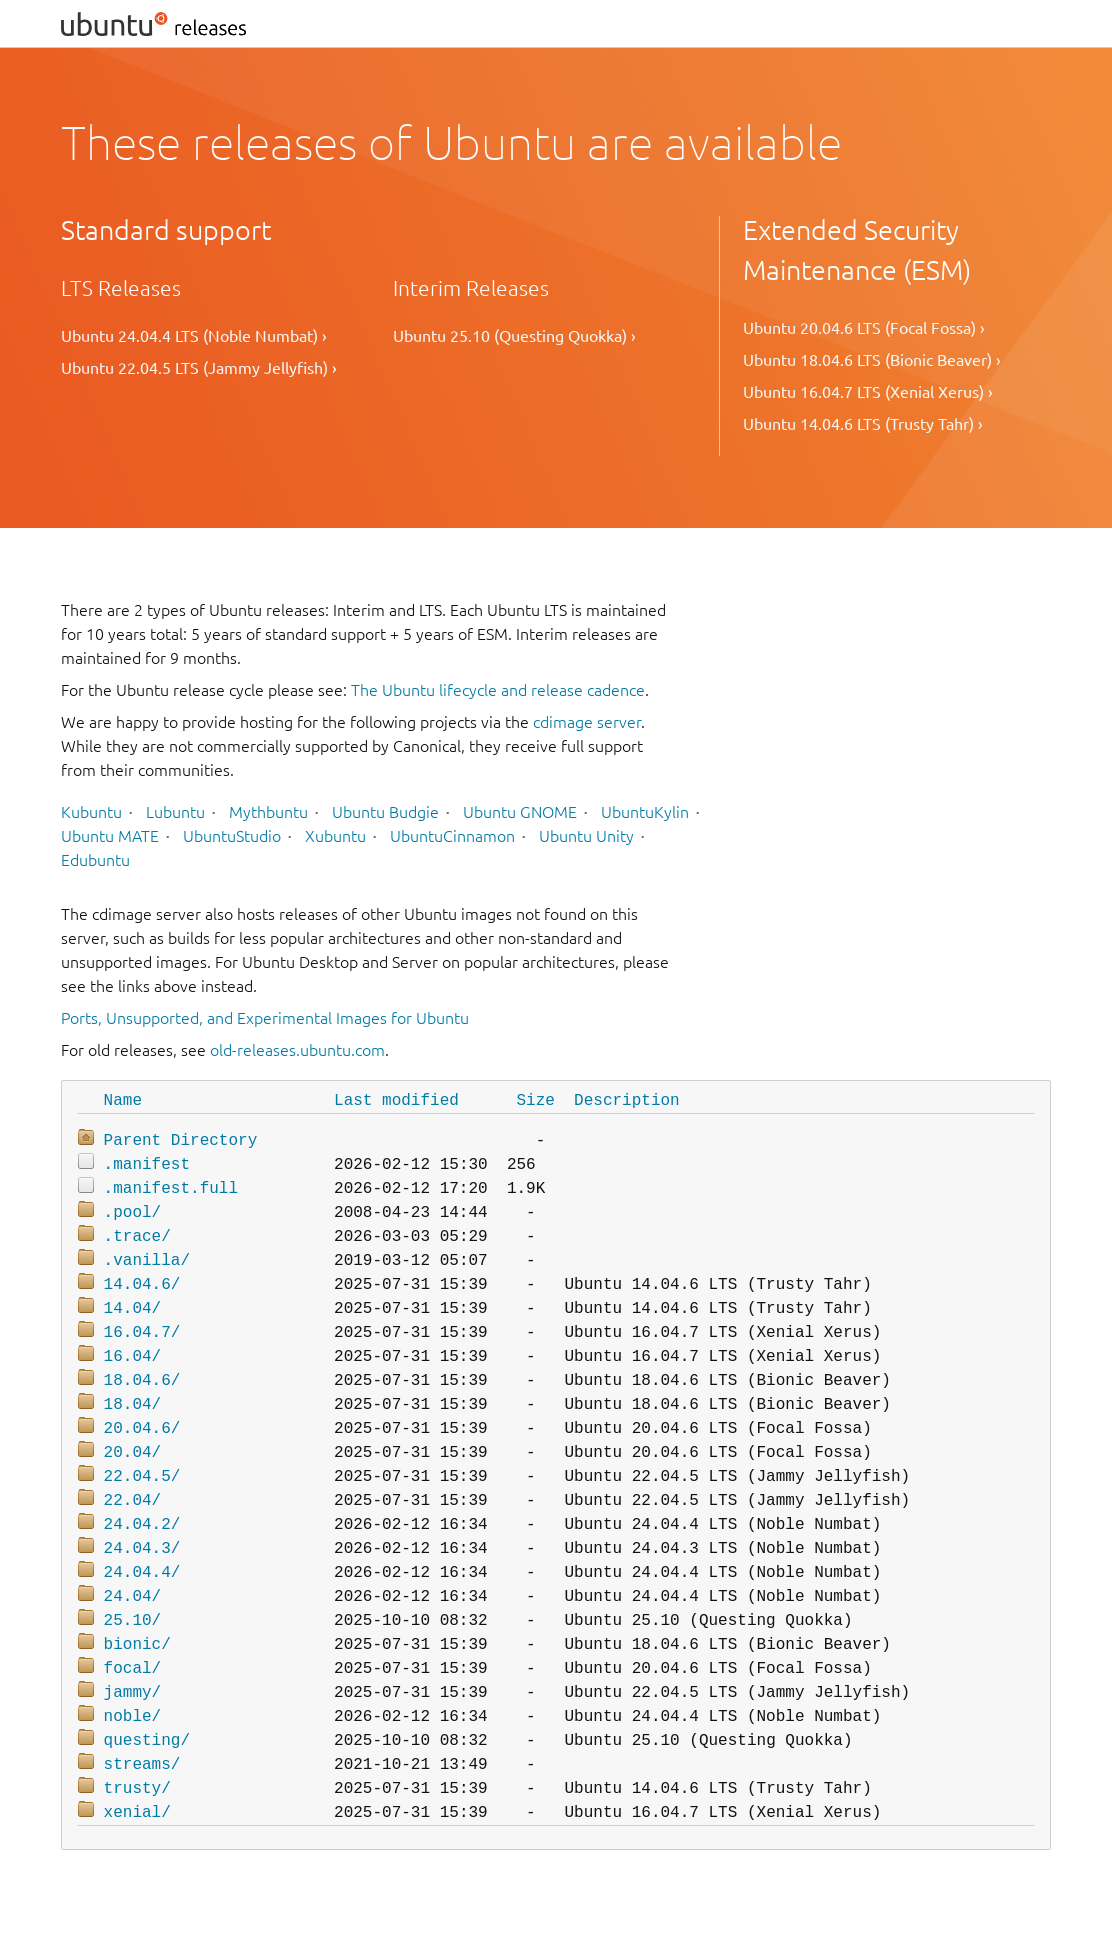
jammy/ (133, 1693)
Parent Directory (181, 1141)
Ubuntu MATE (110, 836)
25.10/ (133, 1621)
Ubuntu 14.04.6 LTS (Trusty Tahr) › (863, 424)
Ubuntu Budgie (385, 812)
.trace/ (137, 1237)
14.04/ (133, 1309)
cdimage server (587, 722)
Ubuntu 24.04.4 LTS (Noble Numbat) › (194, 336)
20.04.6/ (142, 1429)
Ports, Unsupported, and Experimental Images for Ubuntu (265, 1018)
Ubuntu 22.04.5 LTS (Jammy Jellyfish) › (199, 368)
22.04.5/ (142, 1477)
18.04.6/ (142, 1381)
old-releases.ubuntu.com (297, 1050)
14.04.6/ (142, 1285)
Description (627, 1101)
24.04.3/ (142, 1549)
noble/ (133, 1717)
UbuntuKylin (645, 812)
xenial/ (137, 1813)
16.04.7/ (142, 1333)
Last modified (396, 1101)
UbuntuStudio (232, 836)
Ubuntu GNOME (520, 812)
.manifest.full (171, 1189)
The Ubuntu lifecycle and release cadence (498, 690)
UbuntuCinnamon (452, 836)
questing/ (147, 1741)
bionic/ (137, 1645)
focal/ (133, 1669)
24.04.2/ (142, 1525)
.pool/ (133, 1213)
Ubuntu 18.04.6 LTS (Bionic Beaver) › (872, 360)
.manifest (147, 1165)
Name (123, 1101)
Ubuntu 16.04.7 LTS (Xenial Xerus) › (868, 392)
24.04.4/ (142, 1573)
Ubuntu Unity (586, 836)
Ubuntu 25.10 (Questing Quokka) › (514, 336)
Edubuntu (95, 860)
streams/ (142, 1765)
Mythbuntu (268, 812)
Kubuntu (91, 812)
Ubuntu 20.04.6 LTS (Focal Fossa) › (864, 328)
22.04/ (133, 1501)
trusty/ (137, 1789)
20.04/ (133, 1453)
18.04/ (133, 1405)
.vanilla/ (147, 1261)
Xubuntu (335, 836)
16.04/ (133, 1357)
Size (535, 1101)
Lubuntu (175, 812)
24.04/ (133, 1597)
